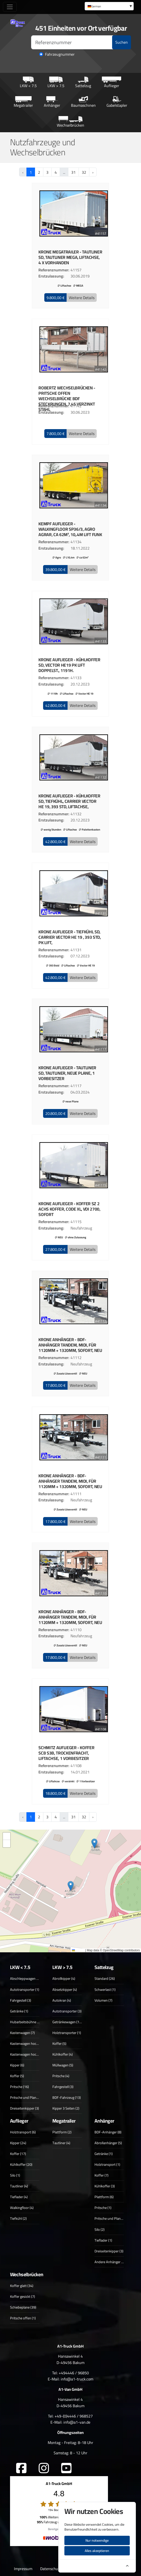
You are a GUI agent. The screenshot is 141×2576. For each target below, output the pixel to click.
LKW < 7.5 (28, 83)
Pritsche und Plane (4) (110, 2218)
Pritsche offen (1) (23, 2318)
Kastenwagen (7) (22, 2032)
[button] (55, 297)
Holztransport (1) (107, 2164)
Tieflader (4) (19, 2196)
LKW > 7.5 (55, 83)
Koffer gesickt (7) (22, 2296)
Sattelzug (83, 83)
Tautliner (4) (19, 2186)
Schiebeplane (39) (23, 2307)
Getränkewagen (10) (67, 2022)
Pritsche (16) (19, 2086)
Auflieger (111, 83)
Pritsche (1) (102, 2207)
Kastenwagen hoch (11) (27, 2043)
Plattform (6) (104, 2196)
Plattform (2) (61, 2132)
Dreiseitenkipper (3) (24, 2108)
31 (73, 172)
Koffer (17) (18, 2153)
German (94, 6)
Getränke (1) (19, 2011)
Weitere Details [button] (81, 297)
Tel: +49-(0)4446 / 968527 (70, 2416)
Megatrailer (23, 102)
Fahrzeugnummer (60, 54)
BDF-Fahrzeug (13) (66, 2097)
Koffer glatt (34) (21, 2285)
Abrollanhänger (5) (108, 2143)
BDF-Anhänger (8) (107, 2132)
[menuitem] (109, 6)
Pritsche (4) (60, 2076)
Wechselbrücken (70, 122)
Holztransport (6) (23, 2132)
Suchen (121, 42)
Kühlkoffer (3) (104, 2186)
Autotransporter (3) (67, 2011)
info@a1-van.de (76, 2422)
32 (84, 172)
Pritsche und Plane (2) (26, 2097)
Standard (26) (104, 1978)
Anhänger (52, 102)
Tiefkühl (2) (18, 2218)
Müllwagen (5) (62, 2065)
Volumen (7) (103, 2000)
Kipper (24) (18, 2143)
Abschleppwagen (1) (25, 1978)
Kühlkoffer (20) (21, 2164)
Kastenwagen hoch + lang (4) (31, 2054)
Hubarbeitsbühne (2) (25, 2022)
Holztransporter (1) (66, 2032)
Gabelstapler (116, 102)
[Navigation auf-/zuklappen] (10, 7)
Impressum (23, 2568)
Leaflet (78, 1950)
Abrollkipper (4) (63, 1978)
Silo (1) (15, 2175)
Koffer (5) (17, 2076)
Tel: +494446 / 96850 (70, 2373)
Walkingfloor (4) (22, 2207)
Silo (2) (99, 2229)
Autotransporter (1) (24, 1989)
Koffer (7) (101, 2175)
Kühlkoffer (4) (62, 2054)
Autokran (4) (61, 2000)
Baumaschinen (83, 102)
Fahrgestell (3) (20, 2000)
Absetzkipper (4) (64, 1989)
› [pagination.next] (93, 172)
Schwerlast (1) (105, 1989)
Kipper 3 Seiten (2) (65, 2108)
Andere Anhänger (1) (109, 2262)
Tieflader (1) (103, 2240)
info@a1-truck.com (77, 2379)
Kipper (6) (17, 2065)
